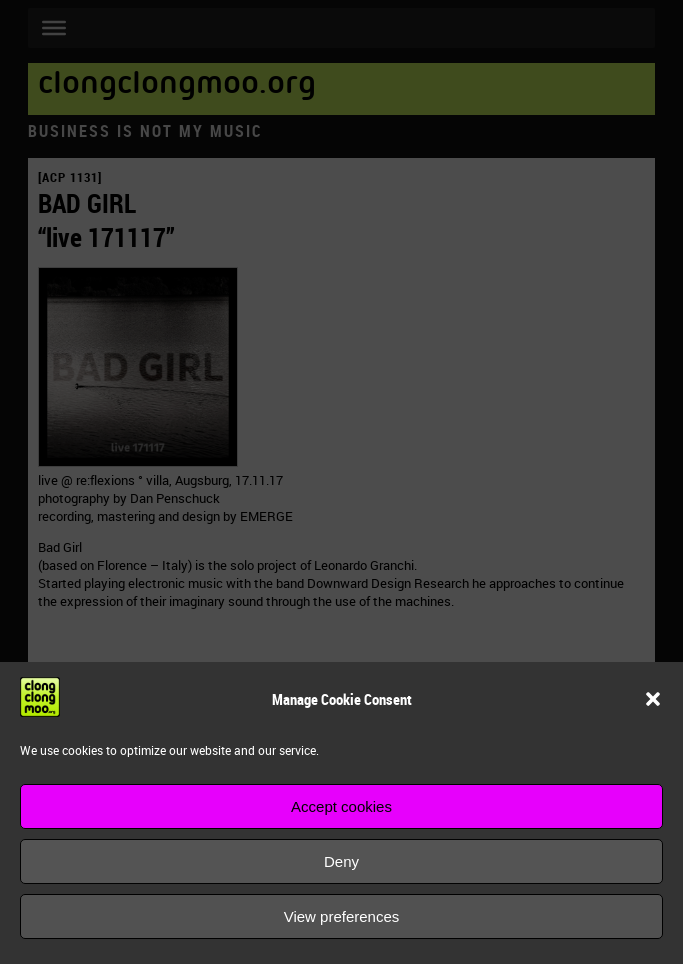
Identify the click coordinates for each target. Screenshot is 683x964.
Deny (341, 861)
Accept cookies (341, 806)
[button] (653, 699)
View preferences (342, 916)
